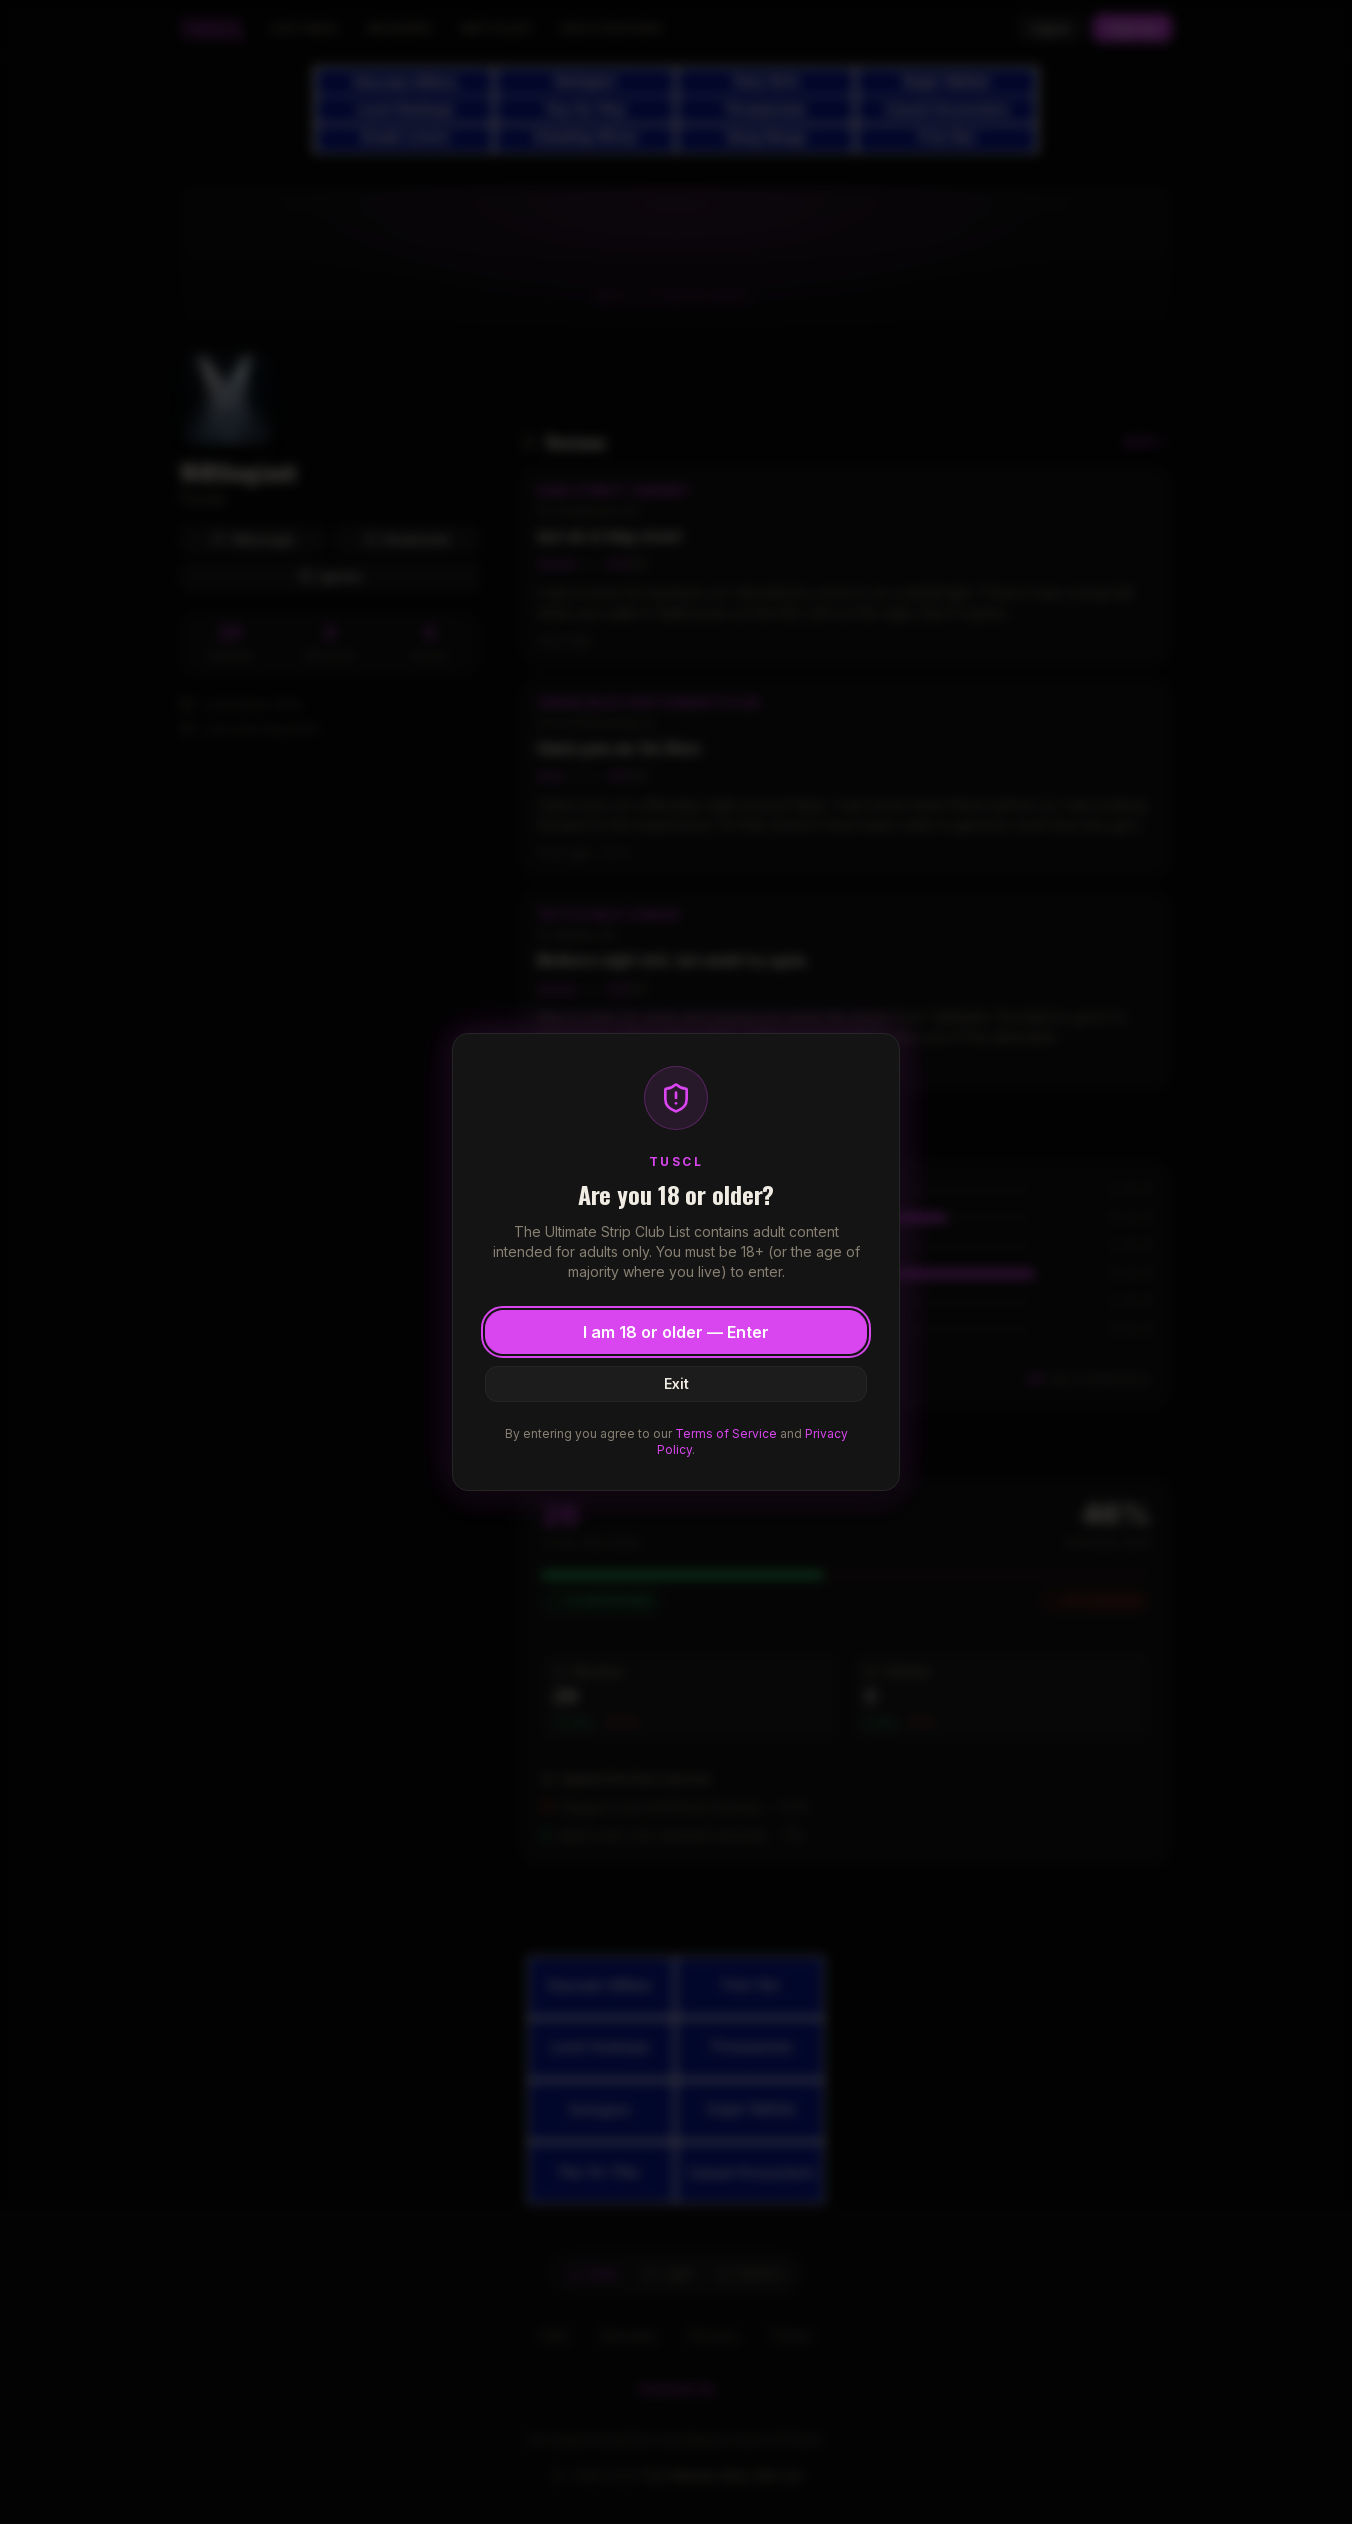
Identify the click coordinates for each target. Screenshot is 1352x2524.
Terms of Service (726, 1433)
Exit (676, 1383)
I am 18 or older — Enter (676, 1332)
